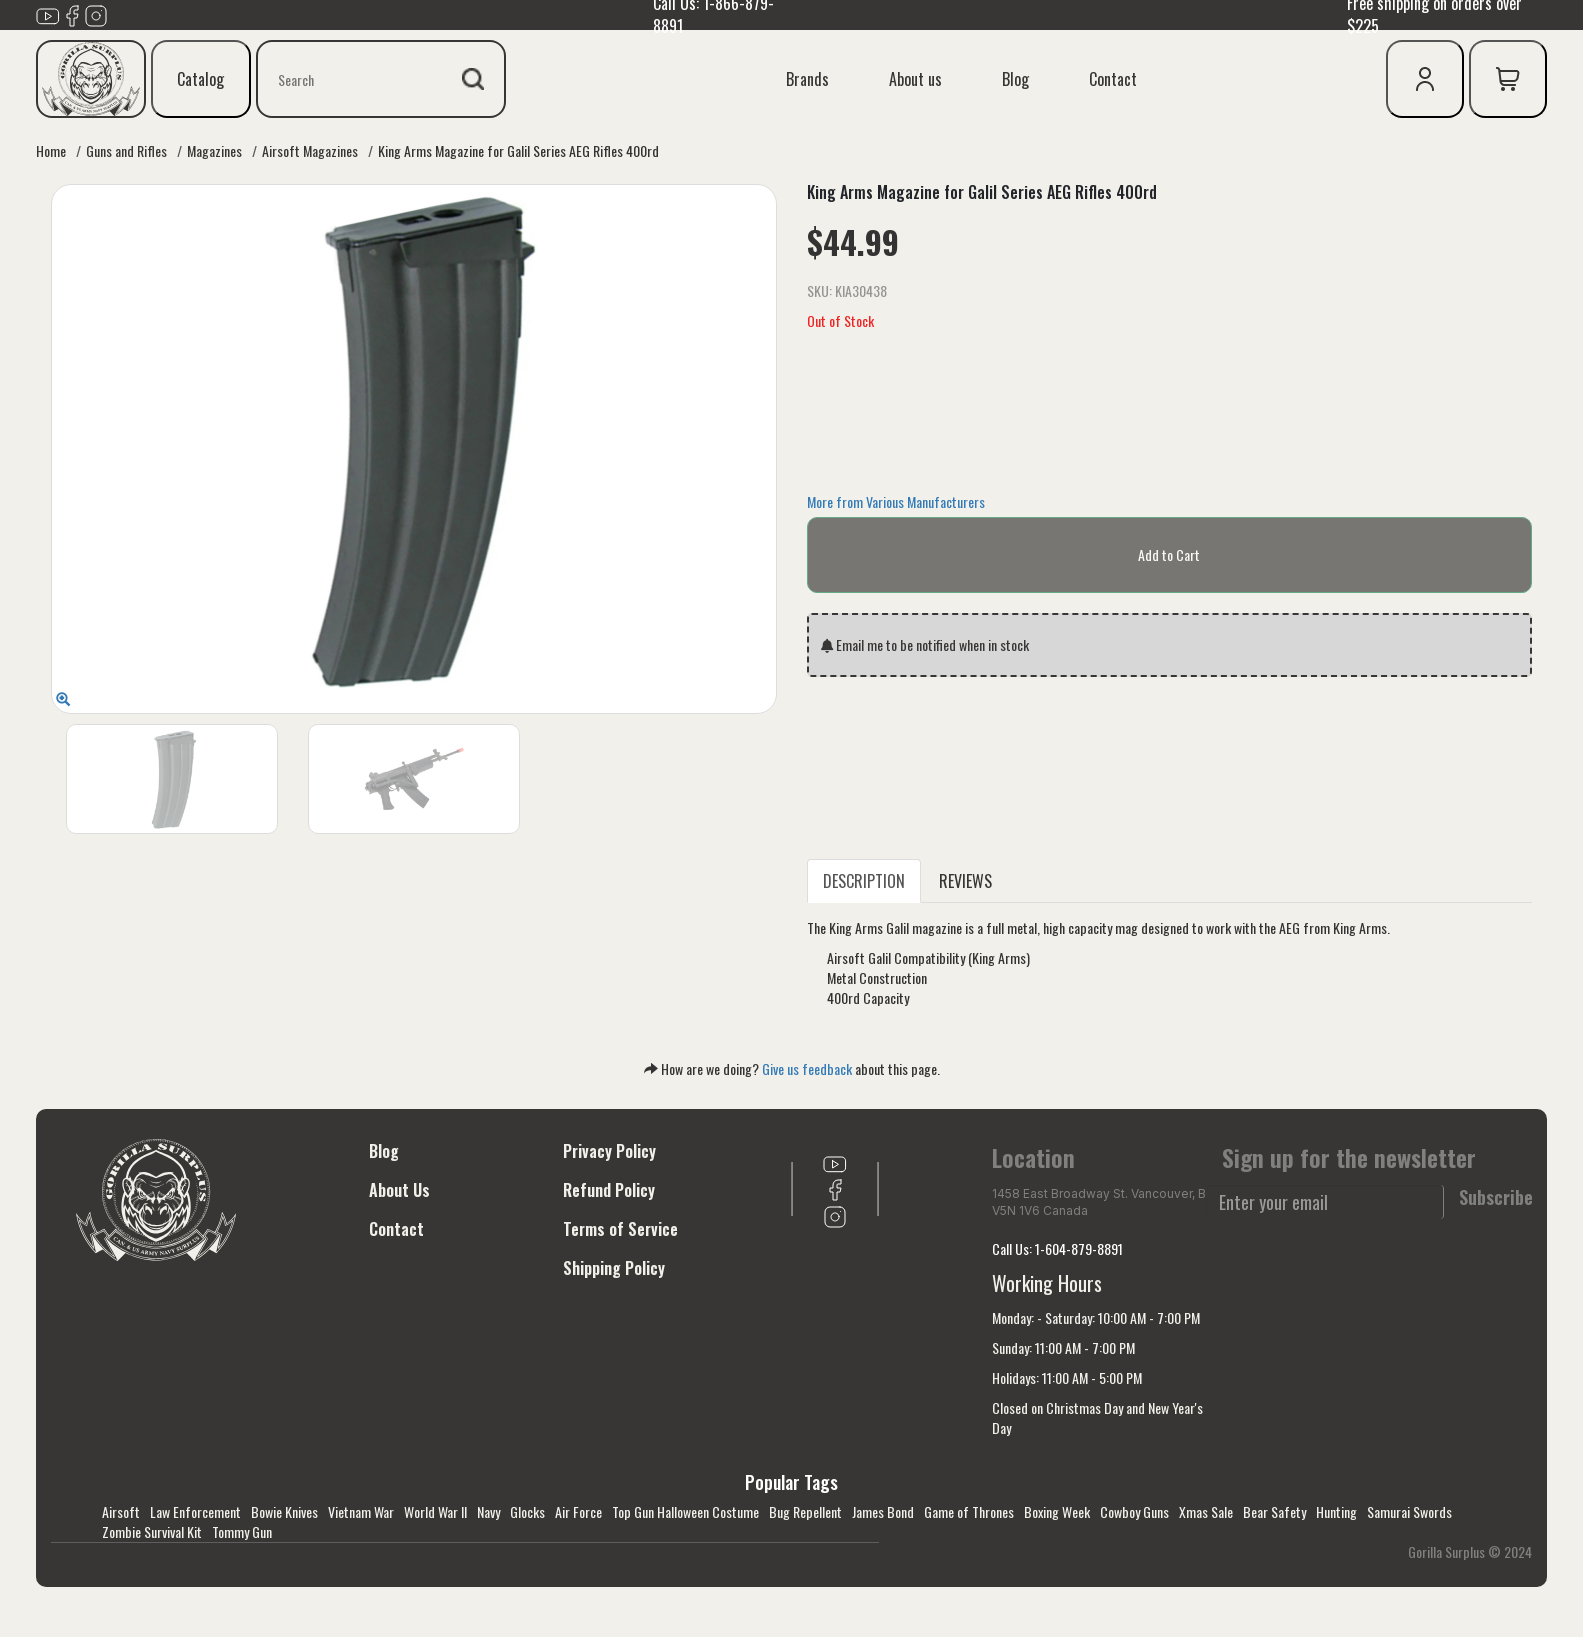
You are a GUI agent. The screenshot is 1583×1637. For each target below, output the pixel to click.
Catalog (200, 79)
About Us (399, 1190)
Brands (807, 79)
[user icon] (1425, 79)
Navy (488, 1511)
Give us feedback (807, 1068)
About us (915, 79)
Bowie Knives (284, 1511)
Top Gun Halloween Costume (685, 1511)
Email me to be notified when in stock (925, 644)
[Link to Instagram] (96, 13)
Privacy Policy (609, 1151)
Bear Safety (1274, 1511)
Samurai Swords (1409, 1511)
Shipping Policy (614, 1268)
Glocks (527, 1511)
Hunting (1336, 1511)
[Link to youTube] (48, 13)
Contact (1113, 79)
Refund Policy (609, 1190)
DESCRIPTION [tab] (864, 881)
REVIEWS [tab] (965, 881)
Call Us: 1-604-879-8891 (1057, 1248)
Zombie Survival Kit (152, 1531)
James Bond (883, 1511)
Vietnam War (361, 1511)
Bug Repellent (805, 1511)
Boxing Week (1057, 1511)
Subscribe (1496, 1197)
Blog (1015, 79)
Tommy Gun (242, 1531)
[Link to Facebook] (72, 13)
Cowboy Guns (1134, 1511)
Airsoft (121, 1511)
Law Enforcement (195, 1511)
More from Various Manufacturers (896, 501)
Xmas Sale (1206, 1511)
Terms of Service (620, 1229)
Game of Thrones (969, 1511)
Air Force (578, 1511)
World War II (435, 1511)
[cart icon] (1508, 79)
